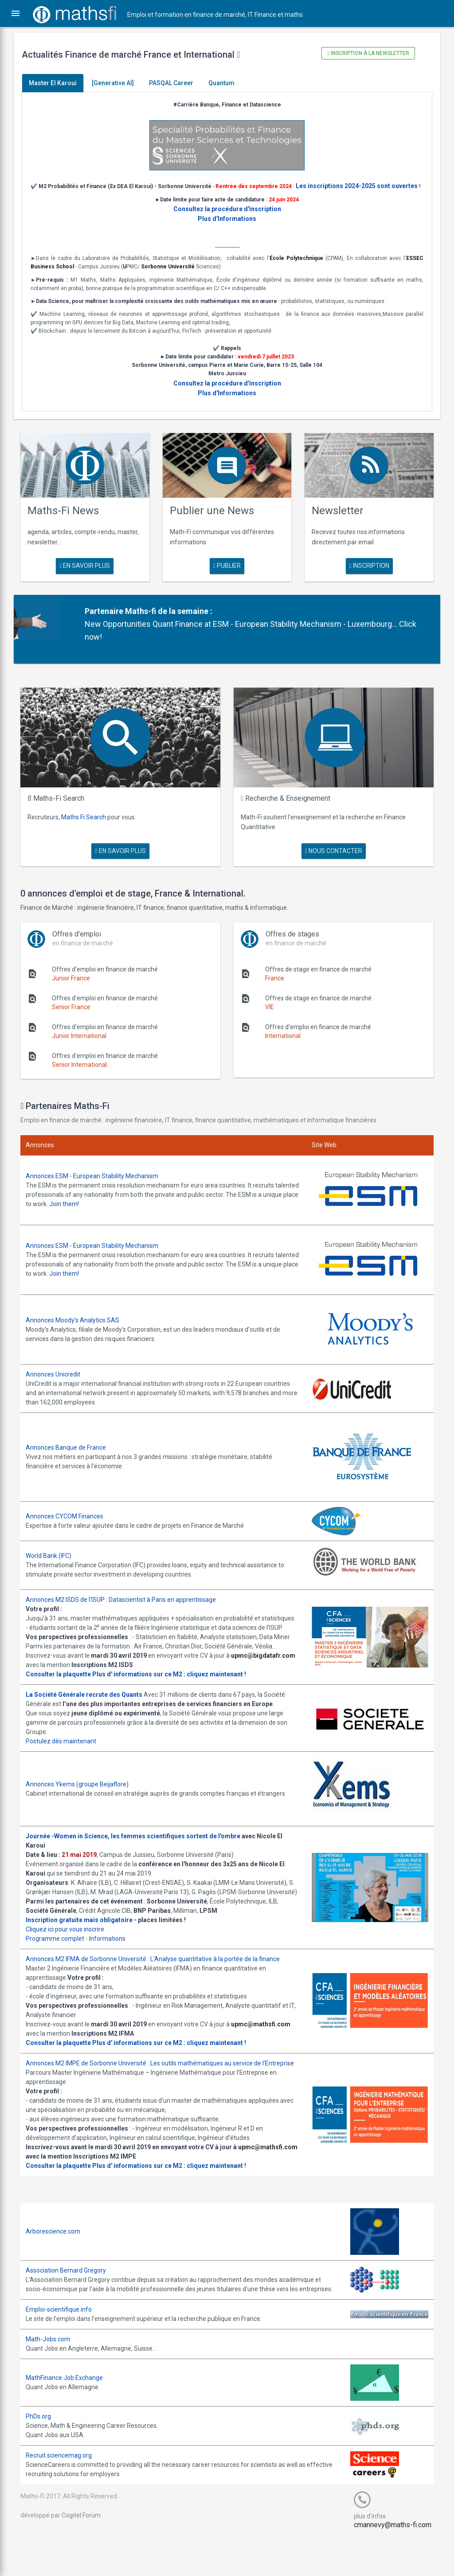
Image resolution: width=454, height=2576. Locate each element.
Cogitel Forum (87, 2552)
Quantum (228, 83)
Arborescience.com (59, 2259)
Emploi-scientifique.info (65, 2346)
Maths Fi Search (89, 822)
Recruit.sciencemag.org (65, 2493)
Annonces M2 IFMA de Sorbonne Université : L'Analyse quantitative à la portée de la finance (159, 1978)
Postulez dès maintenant (67, 1750)
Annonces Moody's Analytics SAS (78, 1321)
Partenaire (108, 619)
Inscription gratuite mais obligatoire (85, 1939)
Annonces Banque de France (72, 1447)
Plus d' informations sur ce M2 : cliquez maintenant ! (175, 1683)
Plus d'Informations (227, 228)
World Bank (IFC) (55, 1556)
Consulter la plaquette (64, 1683)
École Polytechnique (294, 268)
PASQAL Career (177, 83)
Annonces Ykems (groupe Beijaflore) (83, 1793)
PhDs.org (44, 2454)
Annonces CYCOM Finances (71, 1516)
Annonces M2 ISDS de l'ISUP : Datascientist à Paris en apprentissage (127, 1600)
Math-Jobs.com (54, 2376)
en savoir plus (89, 573)
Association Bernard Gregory (72, 2298)
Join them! (107, 1207)
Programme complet (61, 1957)
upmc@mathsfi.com (267, 2043)
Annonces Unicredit (59, 1374)
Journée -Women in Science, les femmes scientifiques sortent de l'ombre (139, 1845)
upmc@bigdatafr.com (64, 1674)
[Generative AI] (119, 83)
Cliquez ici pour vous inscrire (71, 1948)
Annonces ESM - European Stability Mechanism (98, 1180)
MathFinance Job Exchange (70, 2415)
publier (227, 573)
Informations (113, 1957)
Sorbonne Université (174, 277)
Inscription (365, 573)
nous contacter (330, 855)
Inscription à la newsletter (364, 53)
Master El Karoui (59, 83)
